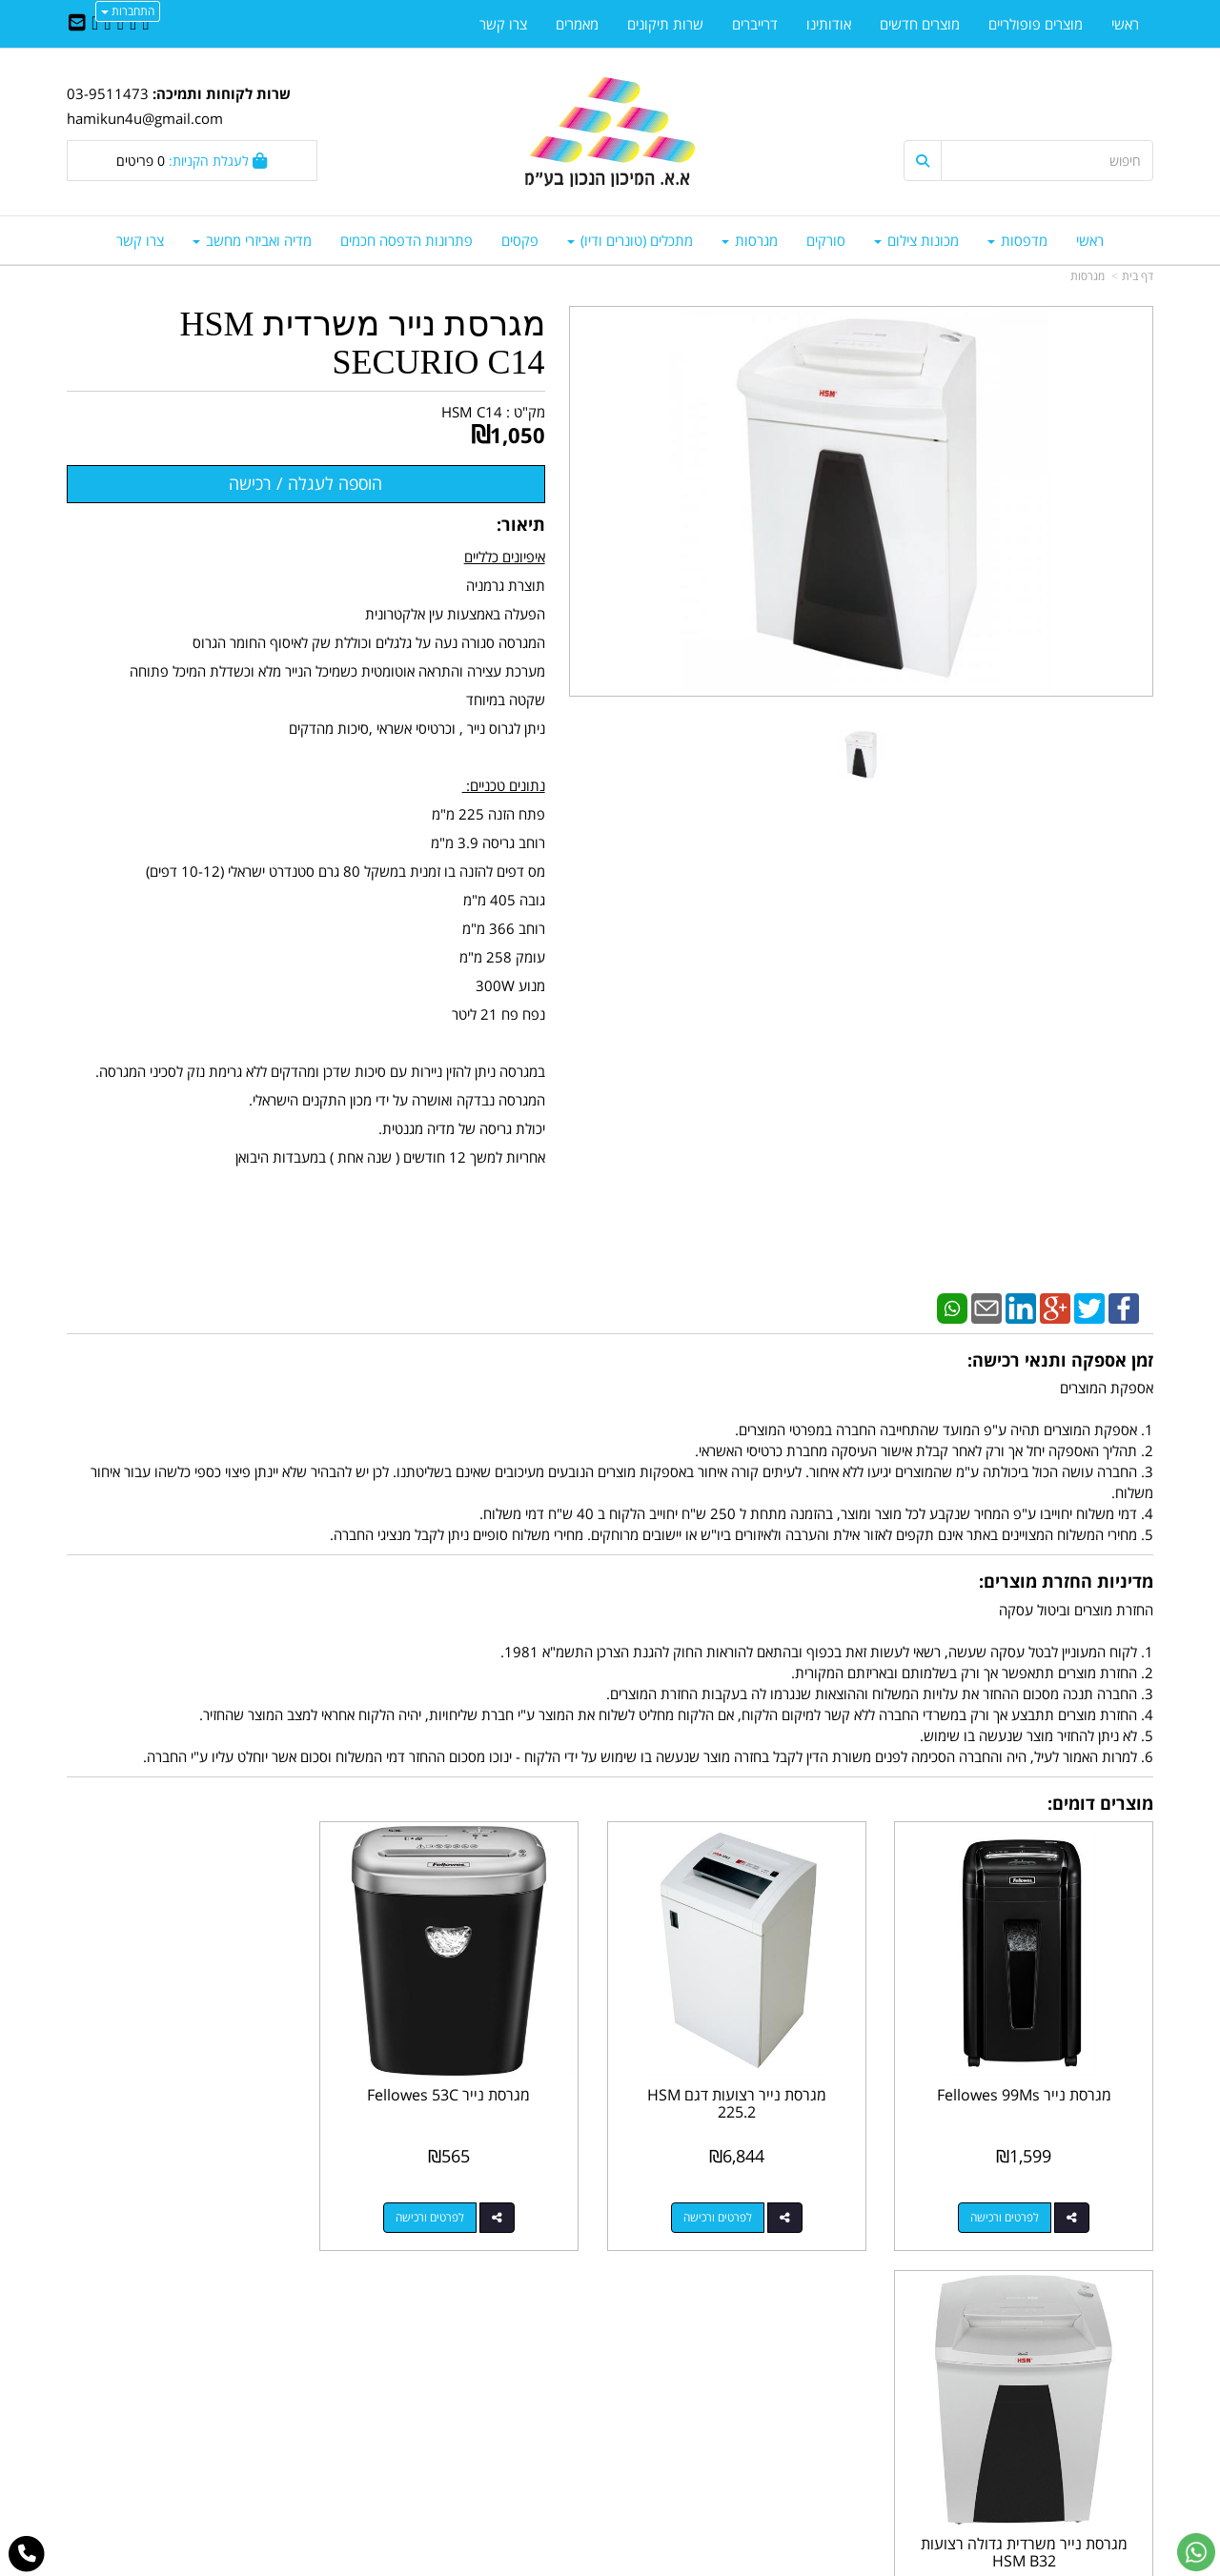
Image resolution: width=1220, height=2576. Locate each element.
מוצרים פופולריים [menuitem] (1035, 23)
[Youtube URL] (95, 23)
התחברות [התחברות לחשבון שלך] (127, 11)
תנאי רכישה (842, 2419)
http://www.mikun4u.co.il (511, 2337)
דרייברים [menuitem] (755, 23)
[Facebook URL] (145, 23)
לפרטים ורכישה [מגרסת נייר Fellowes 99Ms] (1009, 2209)
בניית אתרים (534, 2563)
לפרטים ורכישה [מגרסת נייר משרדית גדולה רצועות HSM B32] (172, 2209)
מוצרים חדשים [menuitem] (920, 23)
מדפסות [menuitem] (1017, 240)
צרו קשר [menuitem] (140, 240)
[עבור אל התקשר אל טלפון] (27, 2554)
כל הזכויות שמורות (1101, 2491)
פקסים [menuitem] (520, 240)
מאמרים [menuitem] (577, 23)
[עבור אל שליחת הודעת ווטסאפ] (1196, 2552)
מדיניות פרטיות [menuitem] (1110, 2439)
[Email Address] (77, 23)
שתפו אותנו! (560, 2378)
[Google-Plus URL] (107, 23)
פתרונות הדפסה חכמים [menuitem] (406, 240)
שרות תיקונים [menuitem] (665, 23)
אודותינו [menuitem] (828, 23)
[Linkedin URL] (120, 23)
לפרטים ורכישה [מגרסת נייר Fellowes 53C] (451, 2209)
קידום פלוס (582, 2563)
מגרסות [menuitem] (750, 240)
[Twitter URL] (133, 23)
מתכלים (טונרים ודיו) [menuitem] (630, 240)
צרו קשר (572, 2358)
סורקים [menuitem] (825, 240)
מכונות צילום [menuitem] (916, 240)
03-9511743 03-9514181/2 (746, 2399)
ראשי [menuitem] (1090, 240)
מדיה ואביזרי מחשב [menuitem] (252, 240)
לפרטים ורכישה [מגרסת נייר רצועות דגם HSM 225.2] (730, 2209)
